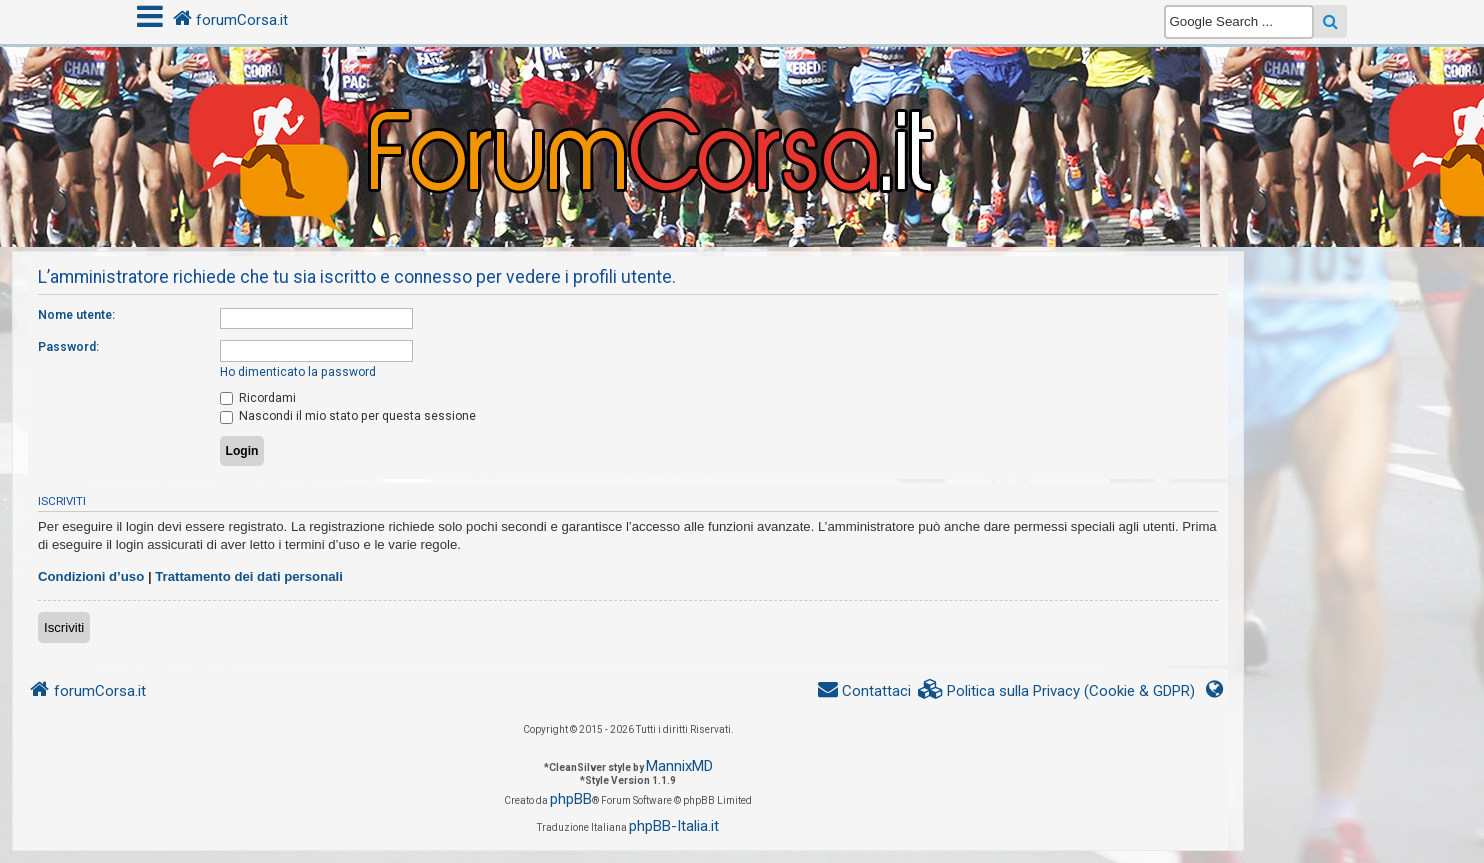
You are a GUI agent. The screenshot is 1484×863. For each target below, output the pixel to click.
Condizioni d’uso (91, 576)
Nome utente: (76, 315)
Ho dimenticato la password (298, 372)
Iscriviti (64, 627)
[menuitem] (1057, 691)
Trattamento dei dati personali (249, 576)
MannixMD (679, 766)
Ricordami (258, 398)
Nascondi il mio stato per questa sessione (348, 416)
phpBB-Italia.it (674, 826)
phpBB (571, 799)
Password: (68, 347)
